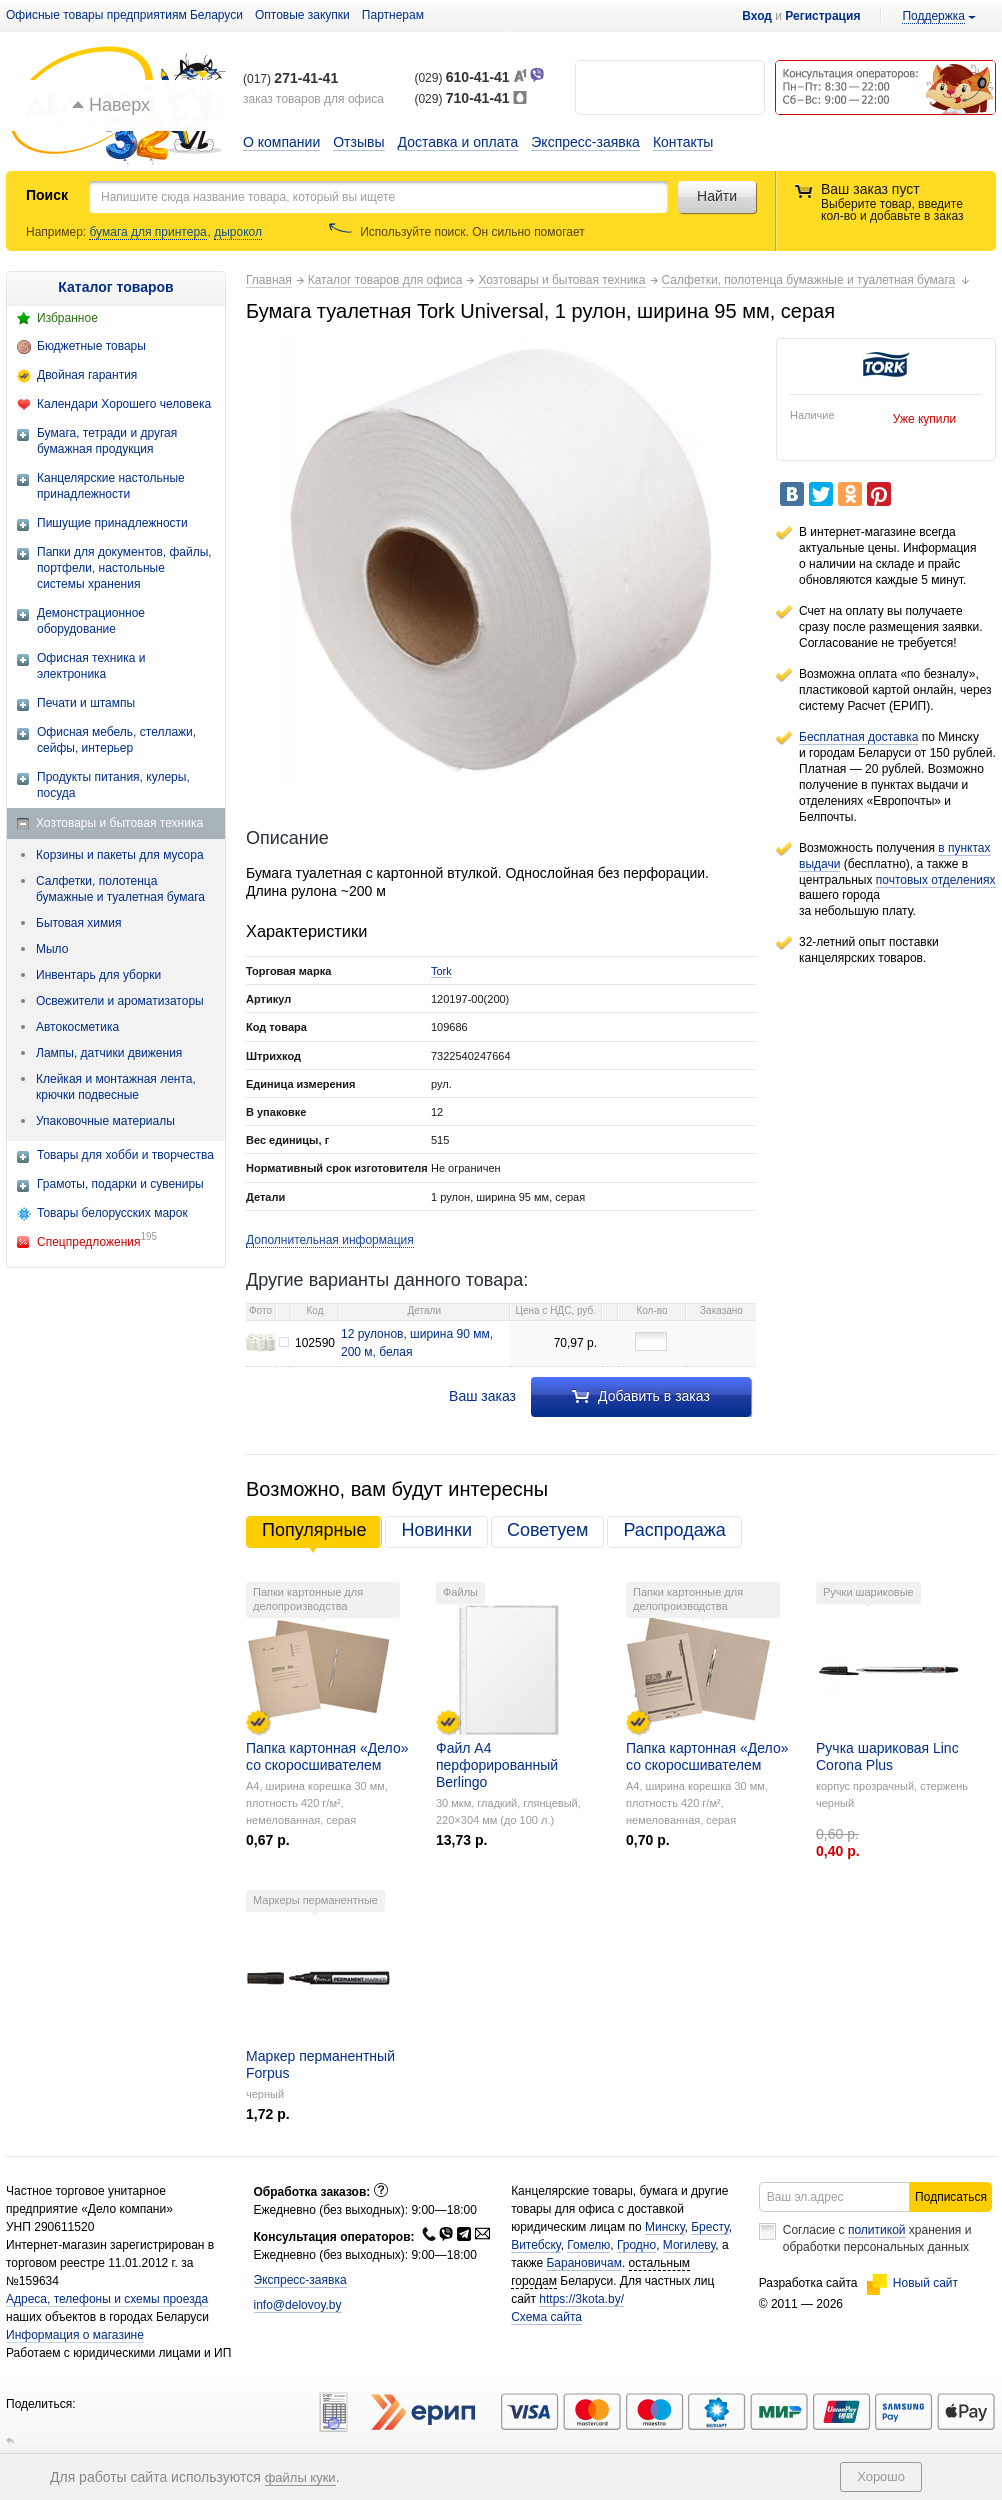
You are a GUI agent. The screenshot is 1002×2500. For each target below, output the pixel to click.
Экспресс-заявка (585, 142)
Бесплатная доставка (858, 737)
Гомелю (588, 2245)
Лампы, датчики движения (109, 1053)
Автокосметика (77, 1027)
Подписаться (951, 2197)
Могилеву (689, 2245)
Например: (57, 232)
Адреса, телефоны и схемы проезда (107, 2299)
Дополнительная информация (330, 1240)
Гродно (636, 2245)
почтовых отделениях (936, 880)
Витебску (536, 2245)
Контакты (683, 142)
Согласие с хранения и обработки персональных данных (877, 2238)
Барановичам (583, 2263)
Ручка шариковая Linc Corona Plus (887, 1756)
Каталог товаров (115, 287)
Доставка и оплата (458, 142)
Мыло (52, 949)
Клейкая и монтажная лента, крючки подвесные (116, 1087)
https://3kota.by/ (581, 2299)
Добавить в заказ (641, 1396)
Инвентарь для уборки (98, 975)
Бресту (710, 2227)
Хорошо (881, 2476)
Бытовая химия (78, 923)
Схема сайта (546, 2317)
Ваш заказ (482, 1396)
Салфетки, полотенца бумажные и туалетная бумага (120, 889)
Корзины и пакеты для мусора (120, 855)
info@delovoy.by (298, 2305)
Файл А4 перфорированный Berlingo (497, 1765)
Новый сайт (912, 2283)
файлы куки (300, 2477)
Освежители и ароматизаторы (120, 1001)
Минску (665, 2227)
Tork (441, 971)
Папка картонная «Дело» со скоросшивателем (327, 1756)
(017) (290, 79)
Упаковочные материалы (105, 1121)
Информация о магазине (75, 2335)
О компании (281, 142)
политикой (877, 2230)
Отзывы (358, 142)
